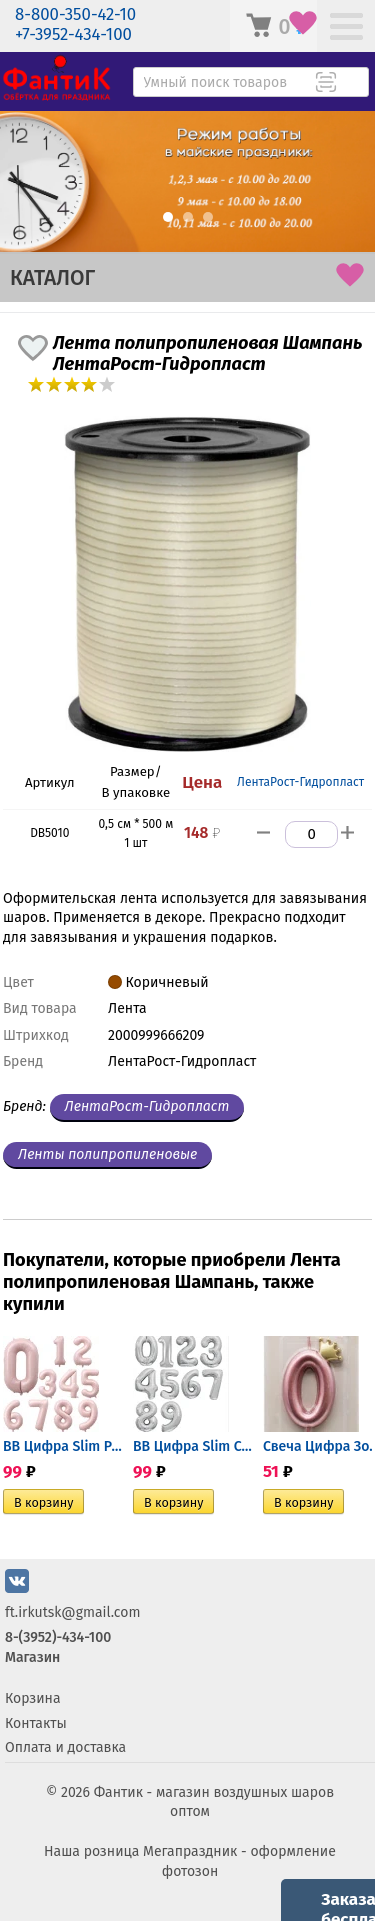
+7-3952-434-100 (73, 34)
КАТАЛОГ (52, 278)
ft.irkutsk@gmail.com (72, 1612)
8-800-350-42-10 (75, 14)
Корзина (33, 1698)
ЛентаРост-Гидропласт (300, 782)
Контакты (36, 1723)
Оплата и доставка (65, 1747)
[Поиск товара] (352, 84)
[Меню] (346, 28)
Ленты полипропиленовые (107, 1154)
